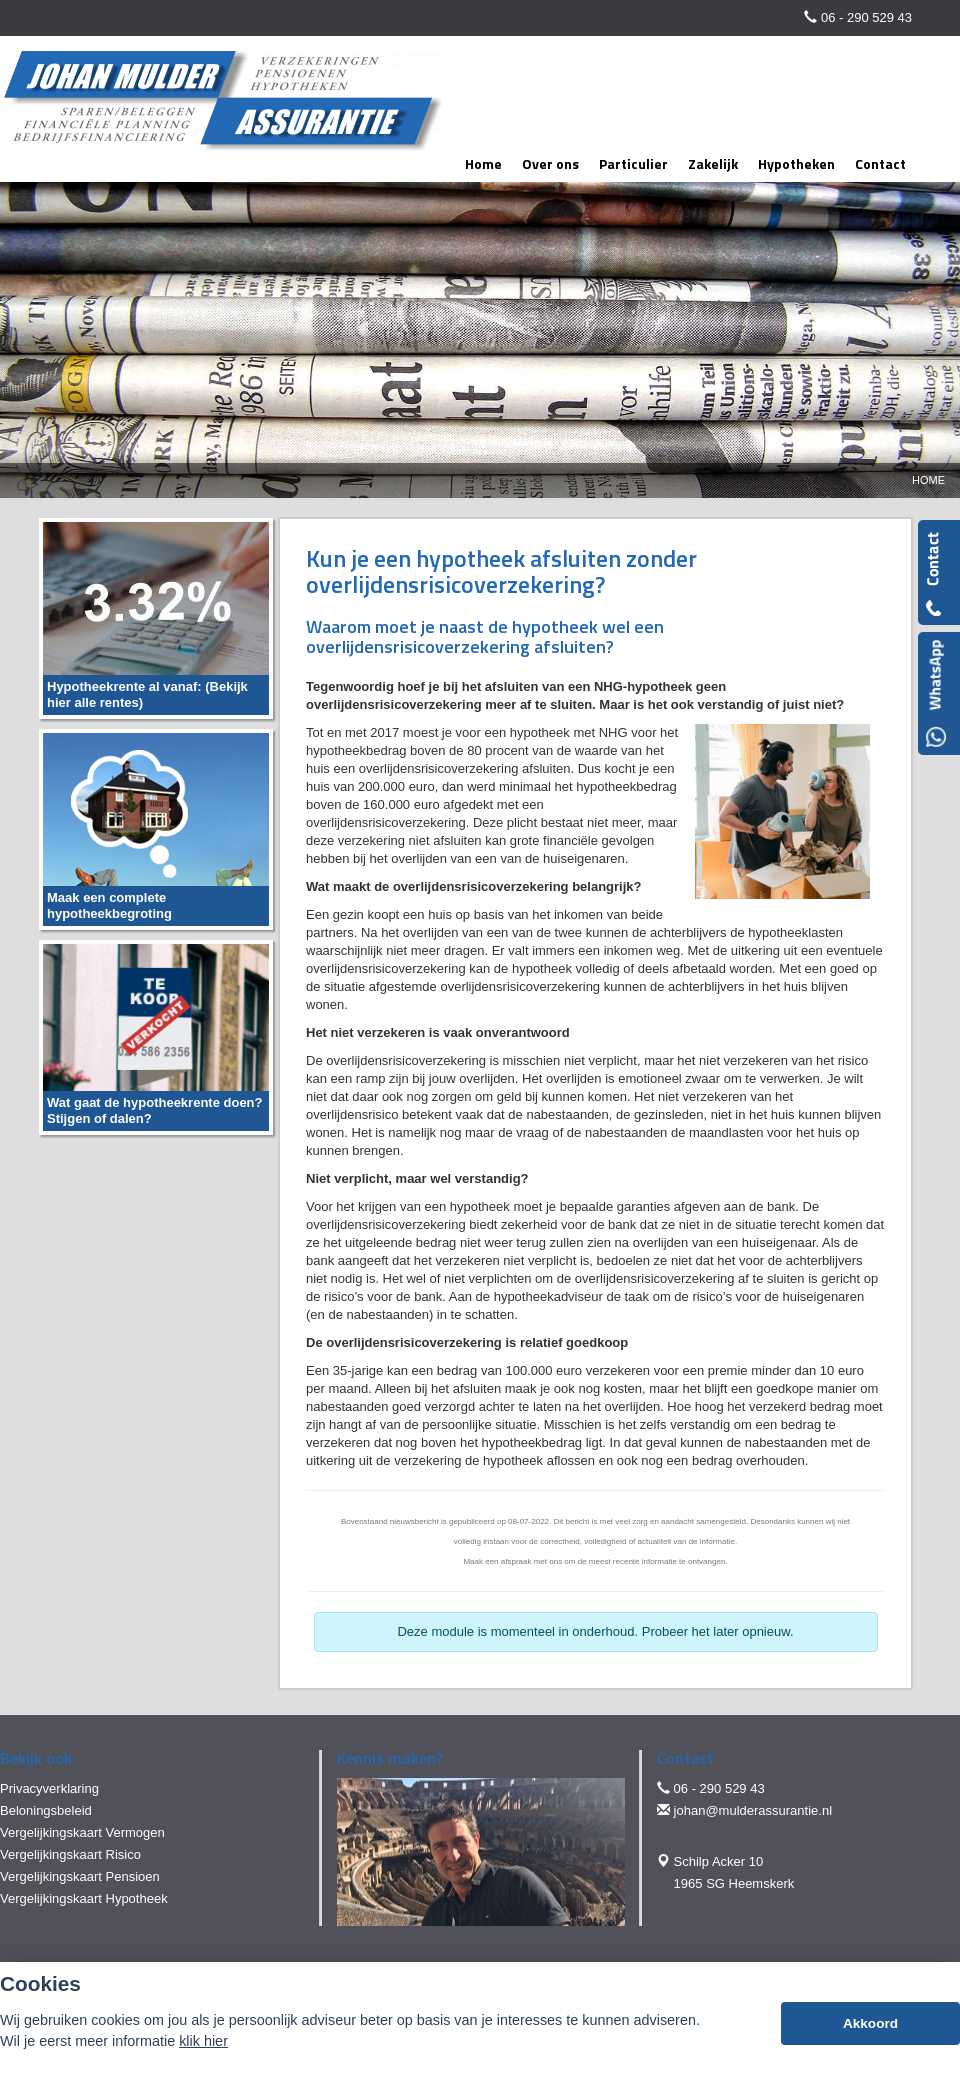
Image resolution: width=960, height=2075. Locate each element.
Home (928, 480)
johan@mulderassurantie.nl (753, 1810)
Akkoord (870, 2023)
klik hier (203, 2041)
